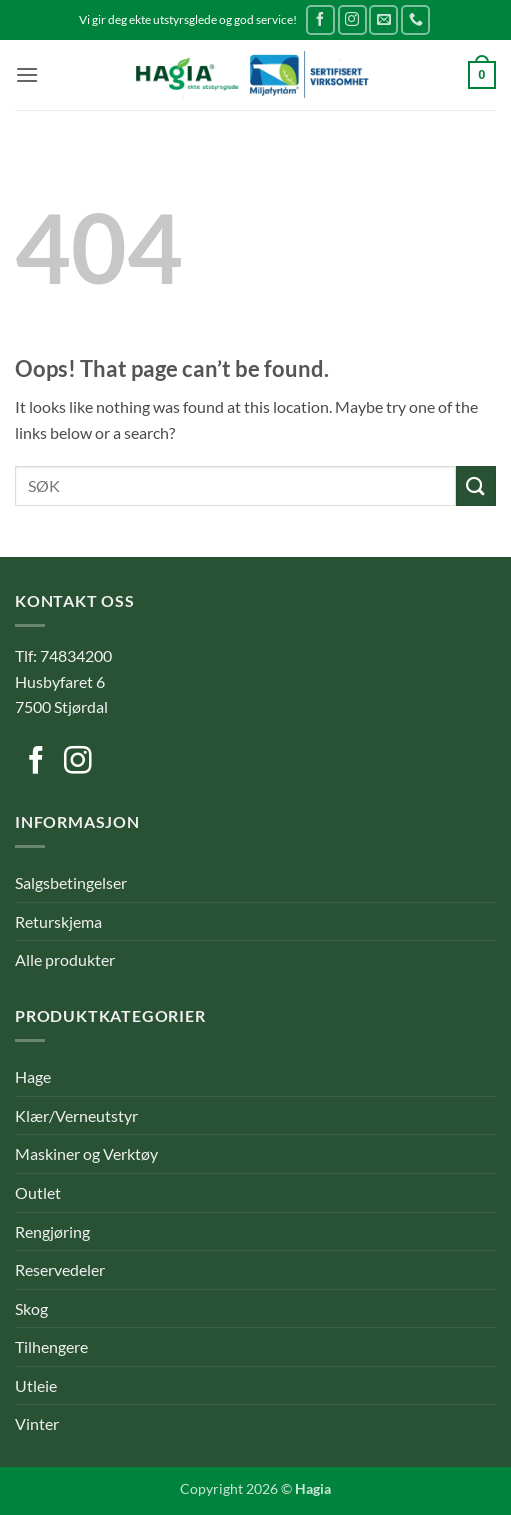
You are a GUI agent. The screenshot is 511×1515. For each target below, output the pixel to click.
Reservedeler (60, 1269)
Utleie (36, 1385)
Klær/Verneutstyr (76, 1115)
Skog (31, 1308)
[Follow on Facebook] (320, 19)
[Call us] (415, 19)
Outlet (38, 1192)
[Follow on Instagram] (352, 19)
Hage (33, 1076)
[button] (27, 74)
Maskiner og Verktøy (86, 1153)
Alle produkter (65, 959)
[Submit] (476, 485)
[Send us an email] (383, 19)
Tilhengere (51, 1346)
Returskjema (58, 921)
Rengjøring (52, 1231)
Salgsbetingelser (71, 882)
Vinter (37, 1423)
